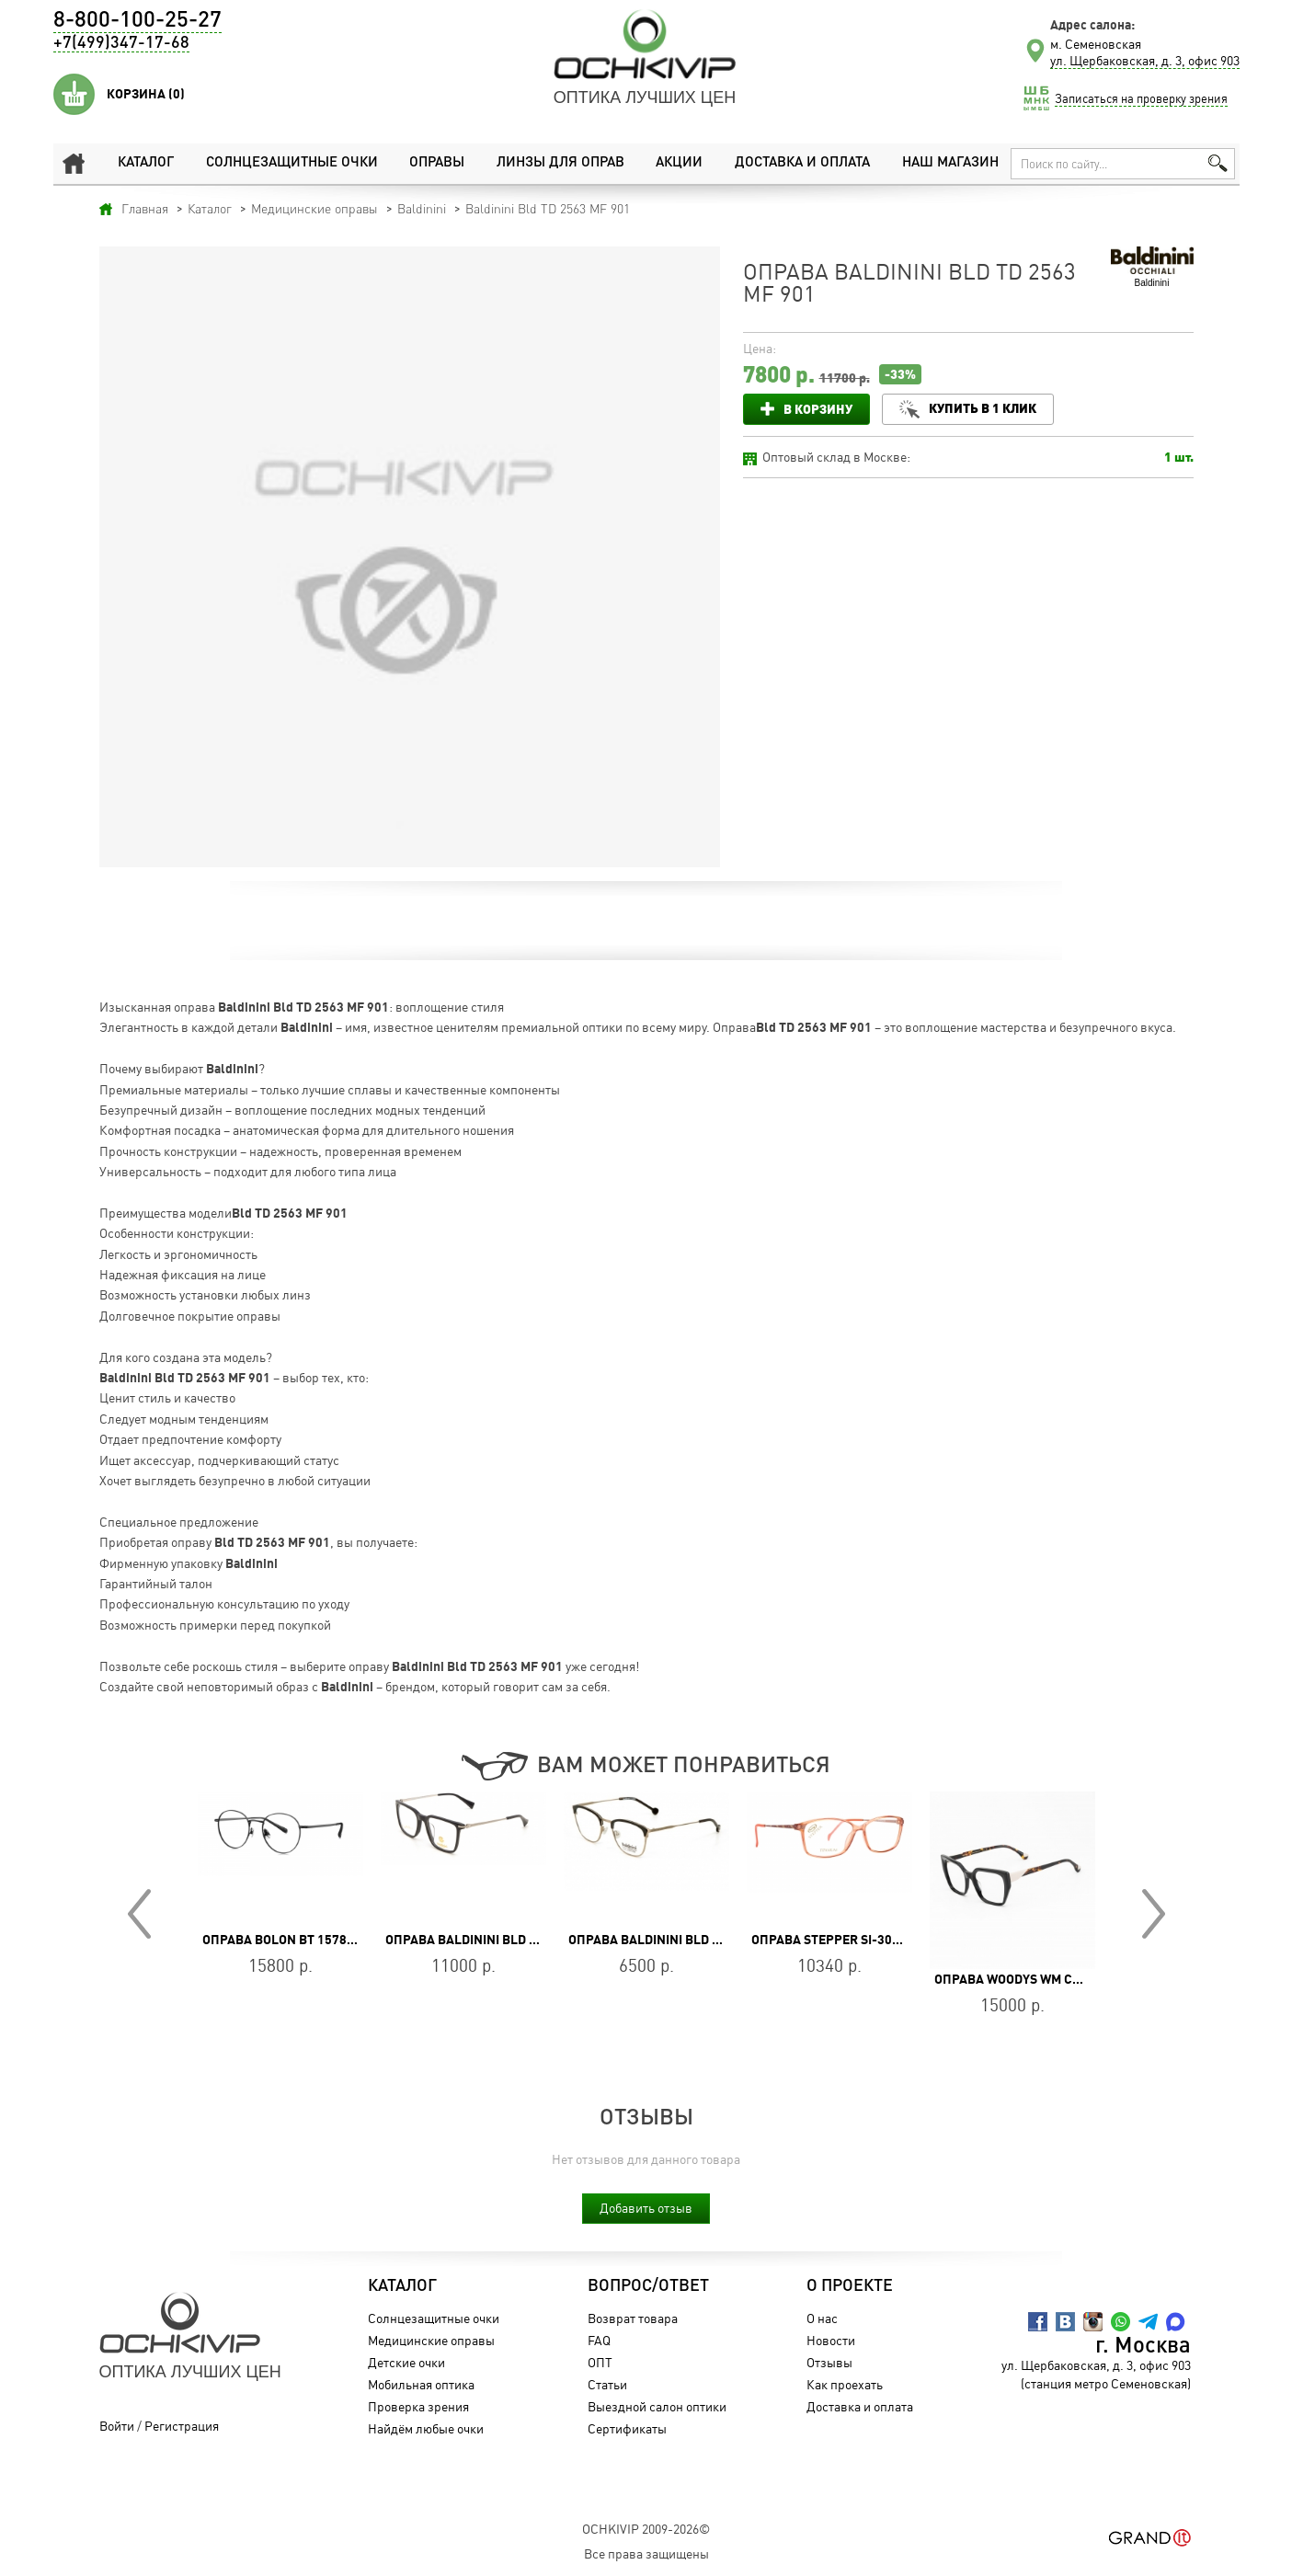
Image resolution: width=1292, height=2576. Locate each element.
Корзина (146, 93)
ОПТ (600, 2362)
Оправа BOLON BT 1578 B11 (287, 1939)
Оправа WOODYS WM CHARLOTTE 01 (1043, 1979)
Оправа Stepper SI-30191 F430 (848, 1939)
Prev (139, 1914)
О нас (822, 2318)
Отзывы (829, 2362)
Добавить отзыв (646, 2207)
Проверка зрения (418, 2406)
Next (1153, 1914)
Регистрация (181, 2425)
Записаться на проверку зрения (1141, 98)
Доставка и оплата (802, 163)
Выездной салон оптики (657, 2406)
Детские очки (406, 2362)
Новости (830, 2340)
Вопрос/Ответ (648, 2286)
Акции (679, 163)
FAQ (599, 2340)
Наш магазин (950, 163)
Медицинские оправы (431, 2340)
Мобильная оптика (421, 2384)
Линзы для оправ (560, 163)
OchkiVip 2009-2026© (646, 2528)
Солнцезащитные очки (292, 163)
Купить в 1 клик (982, 408)
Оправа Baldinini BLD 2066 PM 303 (494, 1939)
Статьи (607, 2384)
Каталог (146, 163)
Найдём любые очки (426, 2428)
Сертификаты (627, 2428)
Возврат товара (633, 2318)
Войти (116, 2425)
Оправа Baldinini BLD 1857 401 (667, 1939)
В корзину (817, 409)
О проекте (849, 2286)
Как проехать (844, 2384)
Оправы (436, 163)
